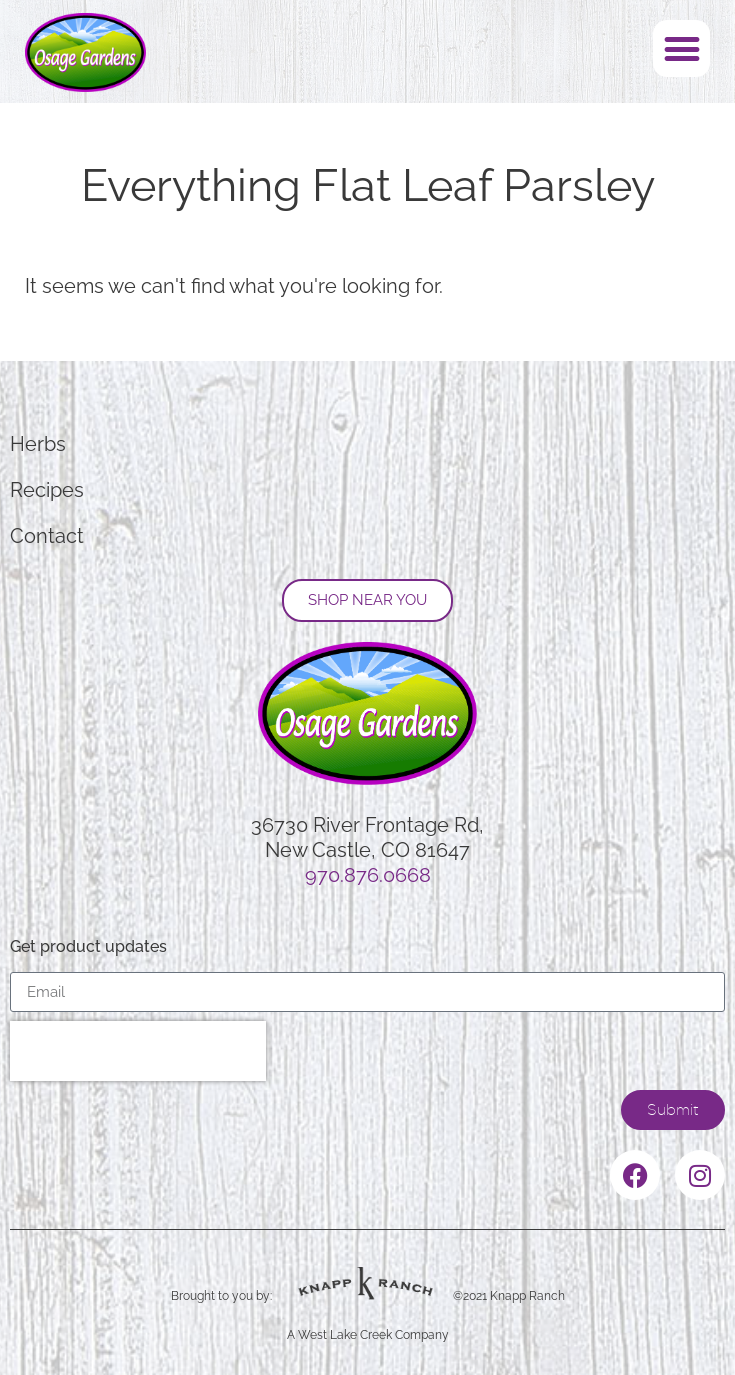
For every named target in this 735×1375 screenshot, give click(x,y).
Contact (47, 536)
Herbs (38, 444)
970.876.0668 (368, 875)
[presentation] (138, 1051)
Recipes (47, 490)
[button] (681, 48)
